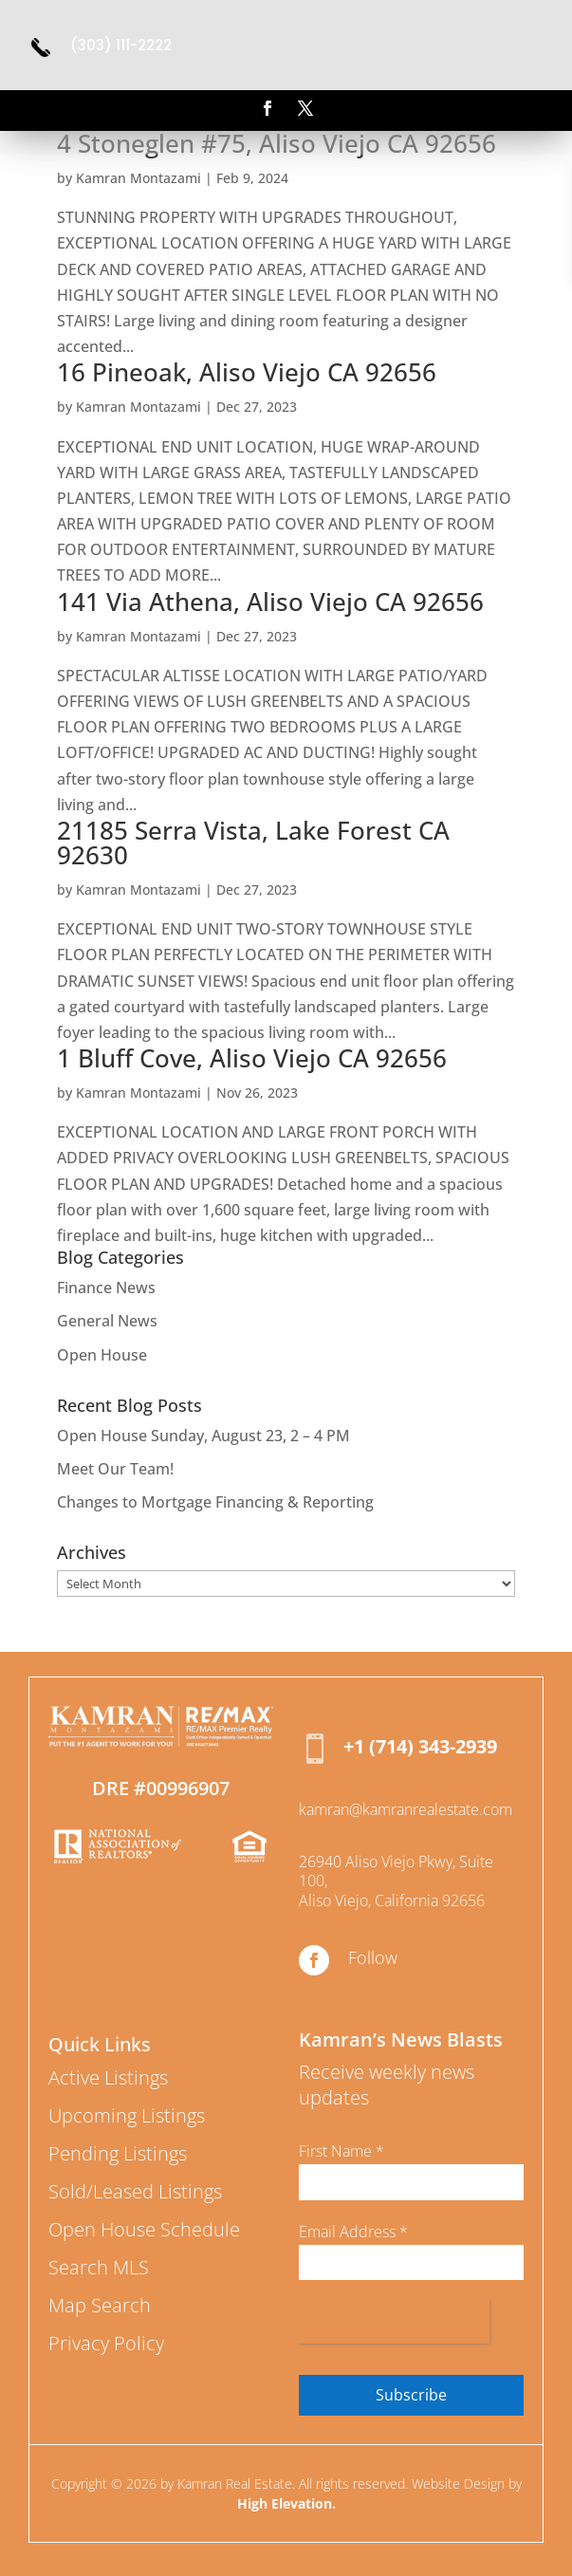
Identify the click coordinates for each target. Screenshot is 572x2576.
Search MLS (98, 2267)
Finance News (106, 1287)
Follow (372, 1957)
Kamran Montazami (138, 178)
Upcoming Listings (126, 2115)
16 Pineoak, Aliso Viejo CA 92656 (246, 372)
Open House (102, 1354)
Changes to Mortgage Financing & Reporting (215, 1502)
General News (107, 1320)
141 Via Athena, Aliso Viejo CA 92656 (270, 601)
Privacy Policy (106, 2343)
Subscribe (411, 2394)
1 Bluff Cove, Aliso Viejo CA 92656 (252, 1058)
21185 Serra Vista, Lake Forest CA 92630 (253, 842)
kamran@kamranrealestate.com (405, 1809)
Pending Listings (117, 2153)
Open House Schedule (144, 2229)
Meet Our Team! (115, 1468)
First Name (341, 2150)
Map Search (99, 2305)
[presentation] (394, 2321)
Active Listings (108, 2077)
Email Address (353, 2231)
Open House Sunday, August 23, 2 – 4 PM (203, 1435)
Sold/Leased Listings (135, 2191)
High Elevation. (286, 2503)
